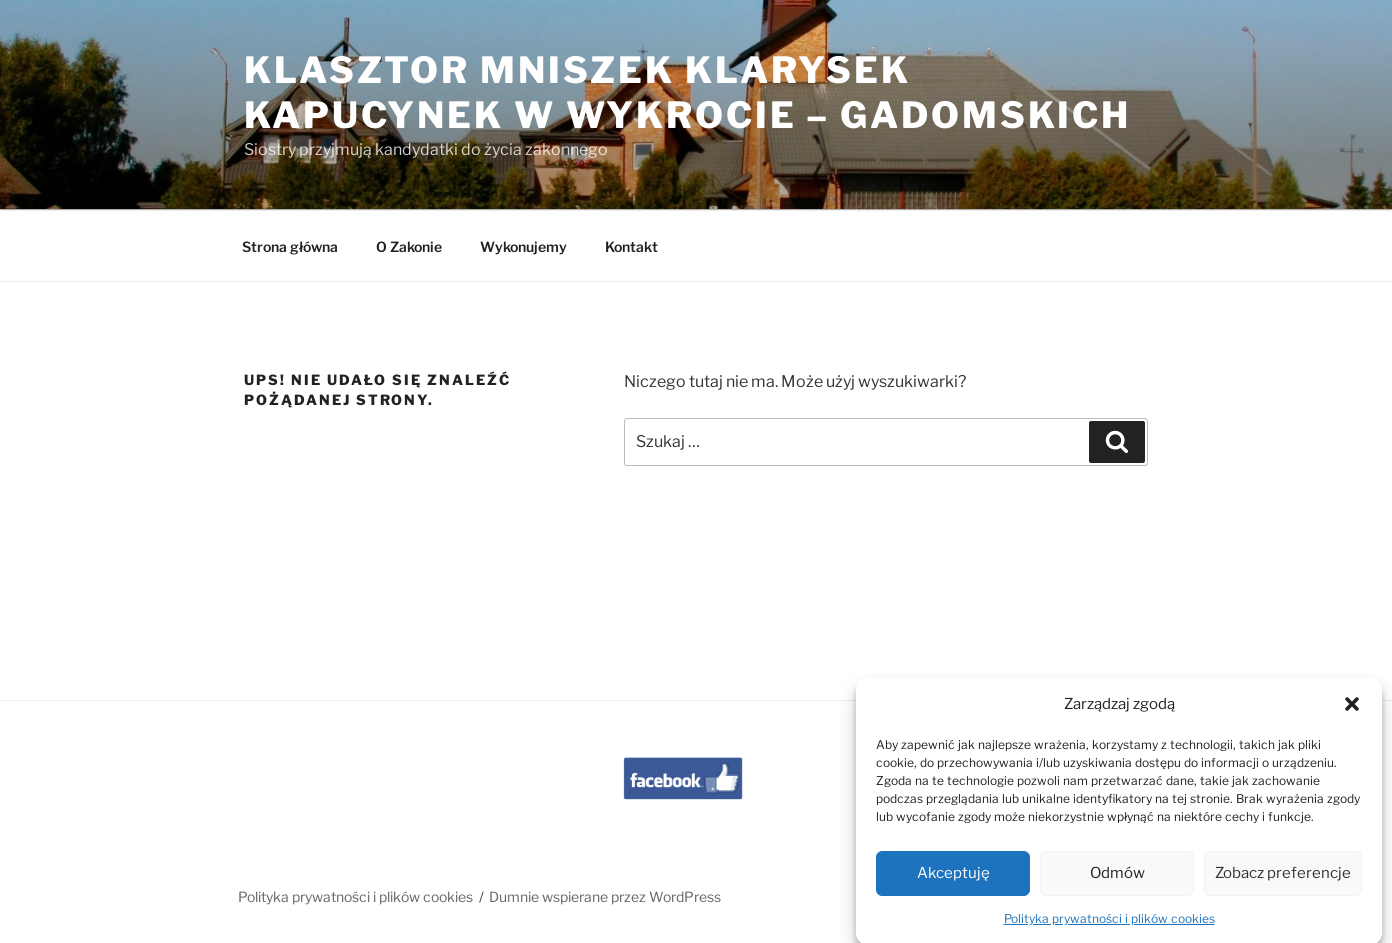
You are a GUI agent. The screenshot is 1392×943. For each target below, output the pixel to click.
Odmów (1117, 885)
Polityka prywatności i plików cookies (1109, 930)
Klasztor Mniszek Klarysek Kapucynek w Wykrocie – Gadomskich (687, 92)
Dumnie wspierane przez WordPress (605, 896)
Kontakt (631, 246)
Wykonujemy (523, 246)
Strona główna (290, 246)
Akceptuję (953, 885)
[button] (1352, 716)
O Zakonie (409, 246)
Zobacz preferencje (1283, 885)
